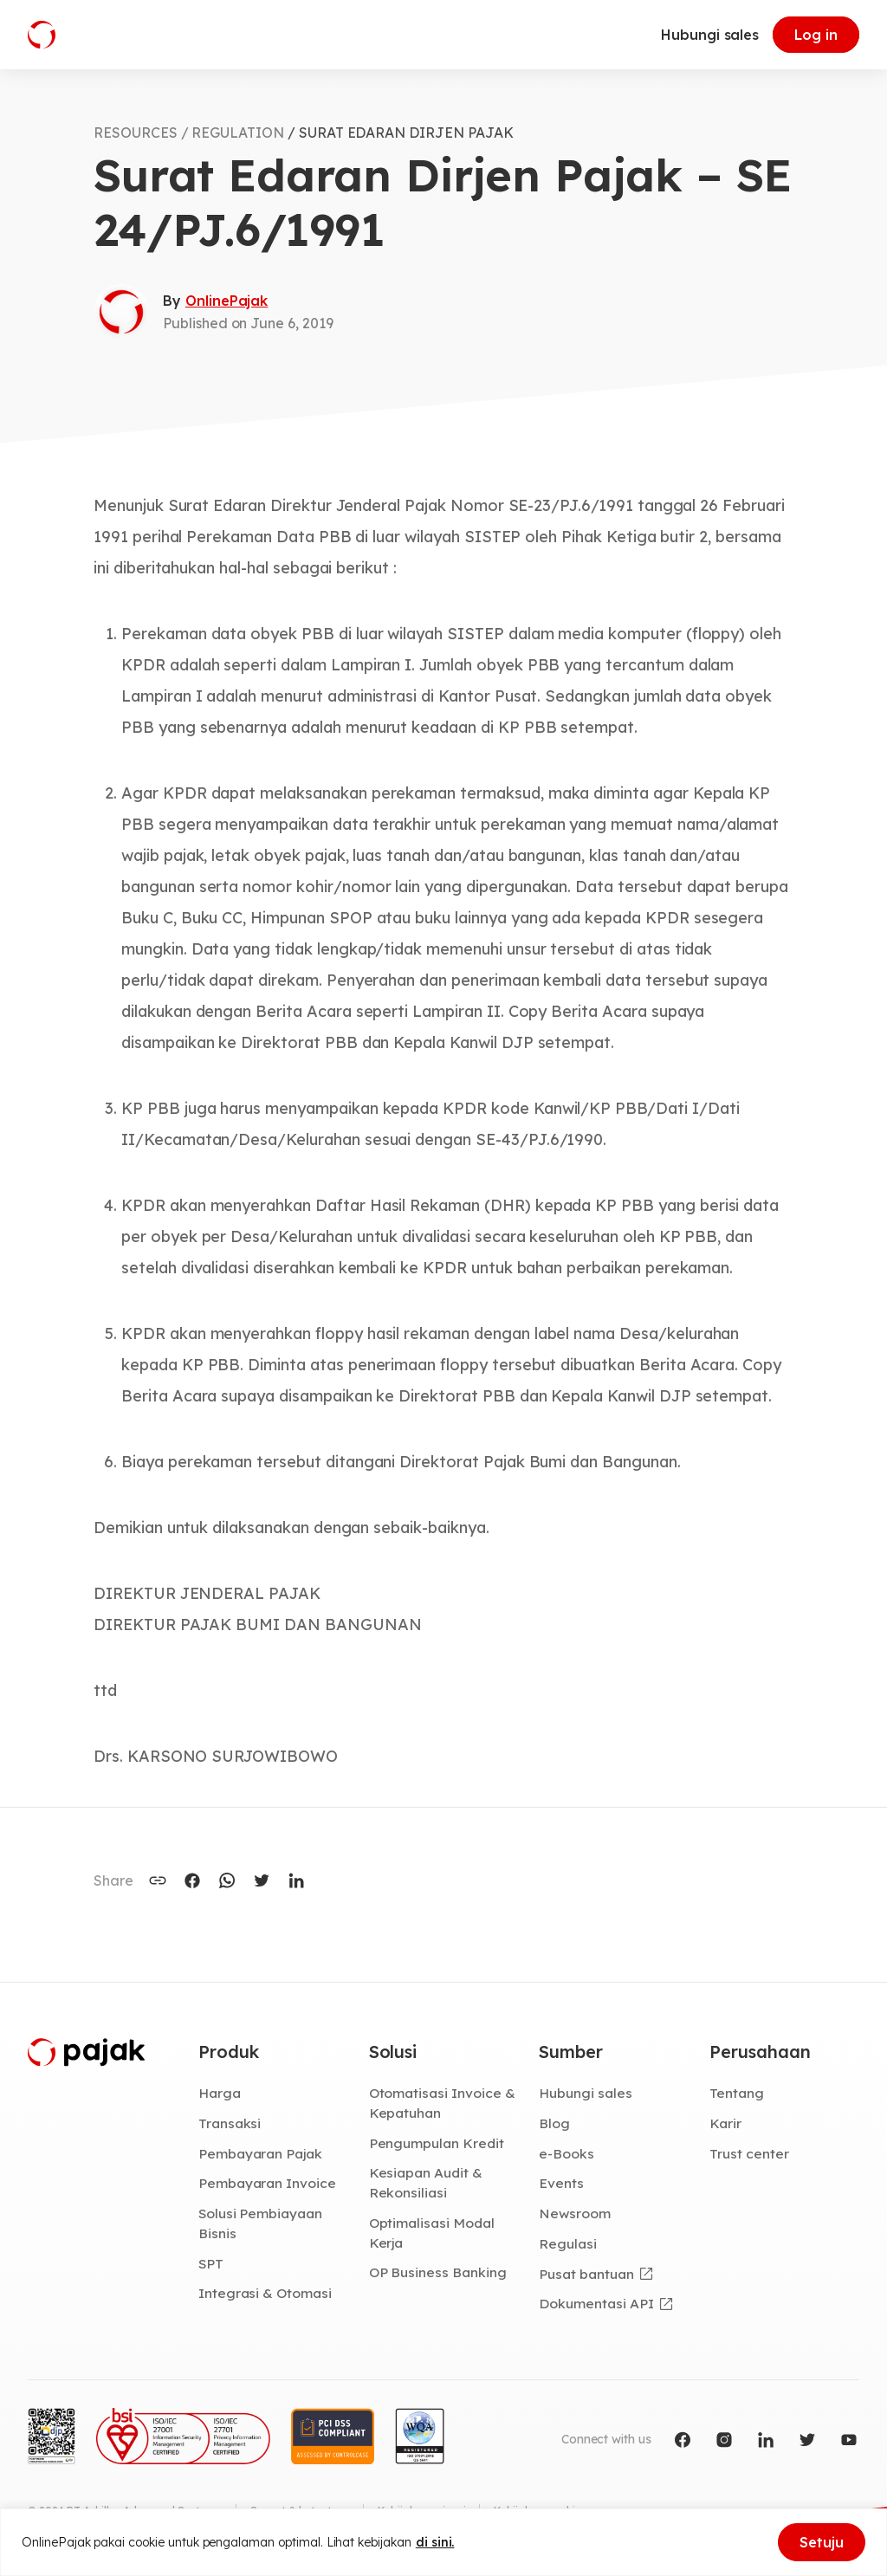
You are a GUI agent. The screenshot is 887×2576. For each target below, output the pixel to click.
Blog (554, 2123)
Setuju (822, 2542)
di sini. (435, 2542)
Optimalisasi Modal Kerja (432, 2232)
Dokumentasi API (596, 2303)
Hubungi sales (710, 34)
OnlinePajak (226, 300)
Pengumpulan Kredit (436, 2143)
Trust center (748, 2153)
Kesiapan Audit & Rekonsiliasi (425, 2182)
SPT (210, 2263)
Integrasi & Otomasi (265, 2292)
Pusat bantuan (586, 2273)
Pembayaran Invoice (267, 2182)
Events (561, 2182)
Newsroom (575, 2213)
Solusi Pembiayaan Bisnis (260, 2223)
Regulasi (568, 2243)
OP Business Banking (438, 2272)
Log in (816, 34)
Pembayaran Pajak (260, 2153)
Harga (219, 2092)
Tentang (736, 2092)
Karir (725, 2123)
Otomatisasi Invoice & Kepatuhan (442, 2102)
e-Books (566, 2153)
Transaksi (230, 2123)
